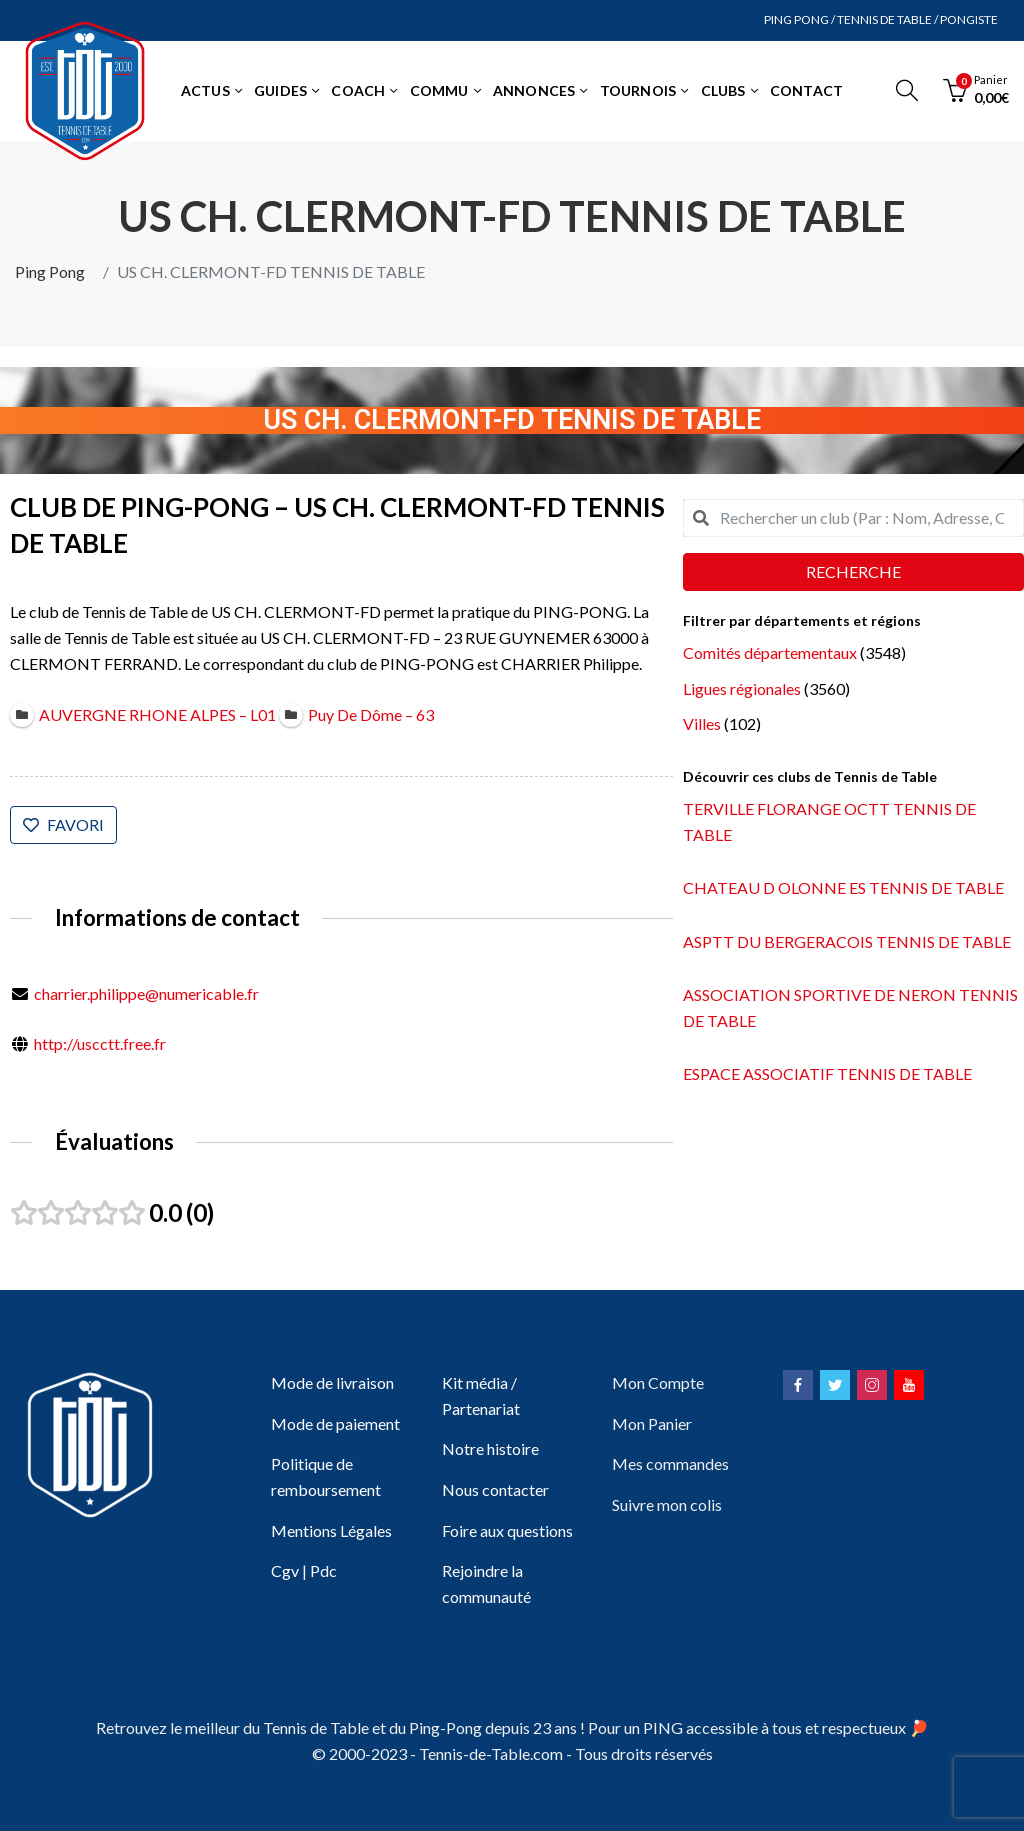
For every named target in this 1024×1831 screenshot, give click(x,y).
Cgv (285, 1570)
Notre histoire (490, 1448)
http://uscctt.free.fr (100, 1043)
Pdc (323, 1570)
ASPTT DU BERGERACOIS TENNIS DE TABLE (847, 941)
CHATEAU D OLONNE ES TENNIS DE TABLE (843, 887)
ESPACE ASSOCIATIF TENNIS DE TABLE (827, 1073)
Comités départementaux (770, 652)
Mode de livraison (332, 1382)
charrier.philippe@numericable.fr (146, 993)
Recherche (853, 571)
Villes (702, 723)
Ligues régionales (742, 688)
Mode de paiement (335, 1423)
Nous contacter (495, 1489)
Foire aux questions (507, 1530)
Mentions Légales (331, 1530)
